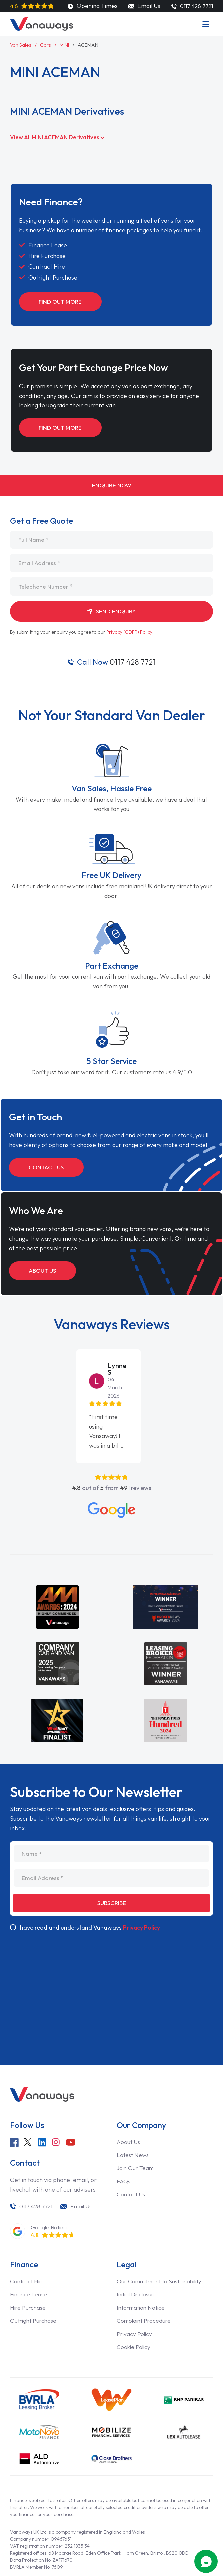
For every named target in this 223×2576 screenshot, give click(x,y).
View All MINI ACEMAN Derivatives (59, 137)
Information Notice (142, 2283)
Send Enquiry (111, 614)
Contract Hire (28, 2257)
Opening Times (92, 6)
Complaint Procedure (145, 2296)
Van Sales (21, 45)
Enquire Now (111, 486)
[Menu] (205, 24)
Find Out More (62, 302)
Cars (46, 45)
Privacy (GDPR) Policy (130, 635)
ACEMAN (91, 45)
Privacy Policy (142, 1903)
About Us (44, 1274)
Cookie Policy (134, 2322)
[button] (3, 1372)
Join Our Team (136, 2143)
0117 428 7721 (116, 665)
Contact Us (48, 1170)
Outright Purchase (34, 2296)
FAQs (124, 2156)
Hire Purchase (28, 2283)
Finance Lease (29, 2270)
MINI (66, 45)
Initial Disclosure (138, 2270)
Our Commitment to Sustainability (162, 2257)
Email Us (143, 6)
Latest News (133, 2130)
